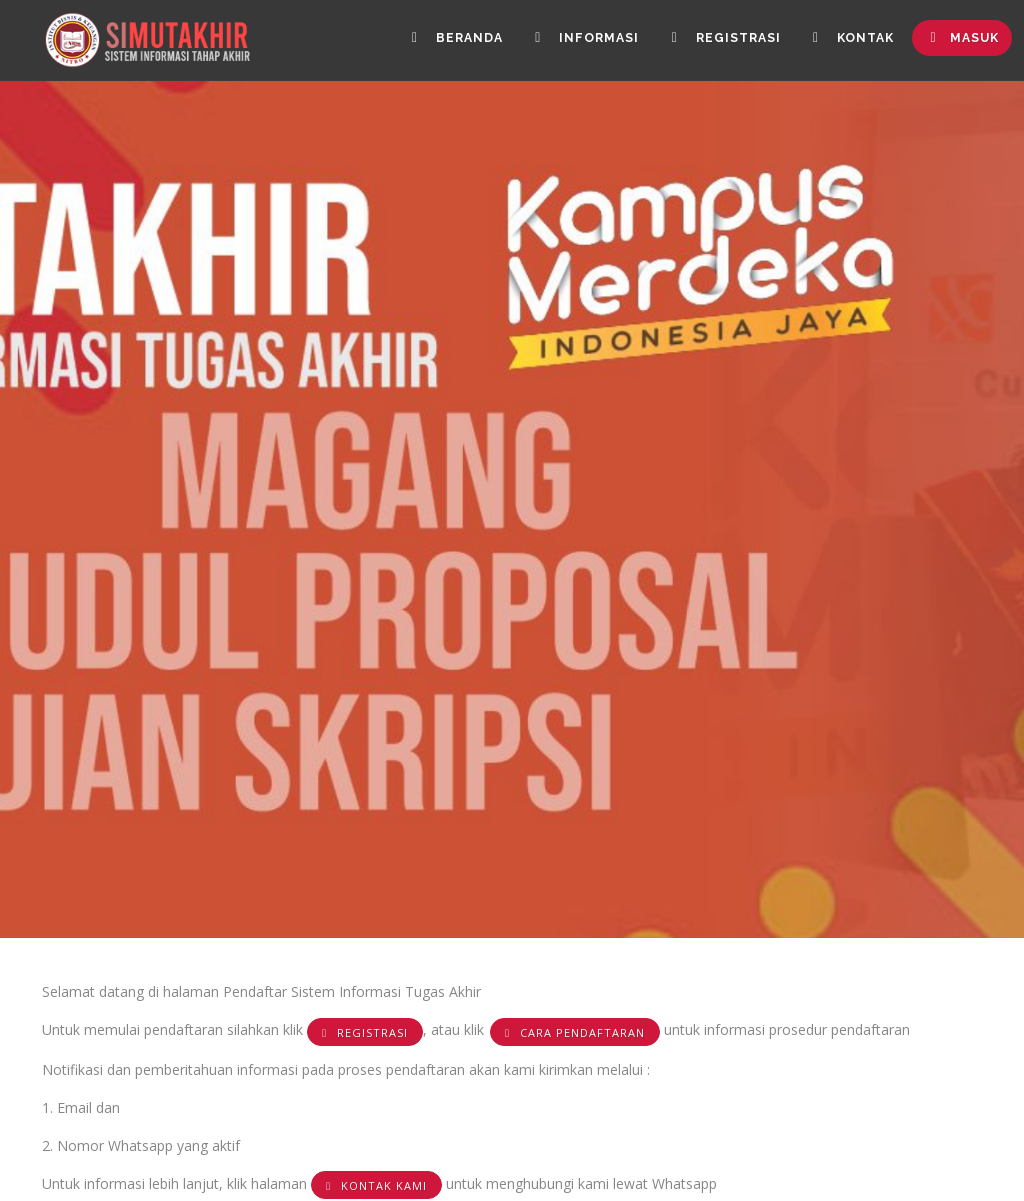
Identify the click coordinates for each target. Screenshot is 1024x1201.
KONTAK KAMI (376, 1185)
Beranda (441, 41)
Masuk (961, 41)
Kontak (848, 41)
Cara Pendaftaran (575, 1032)
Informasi (574, 41)
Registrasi (716, 41)
